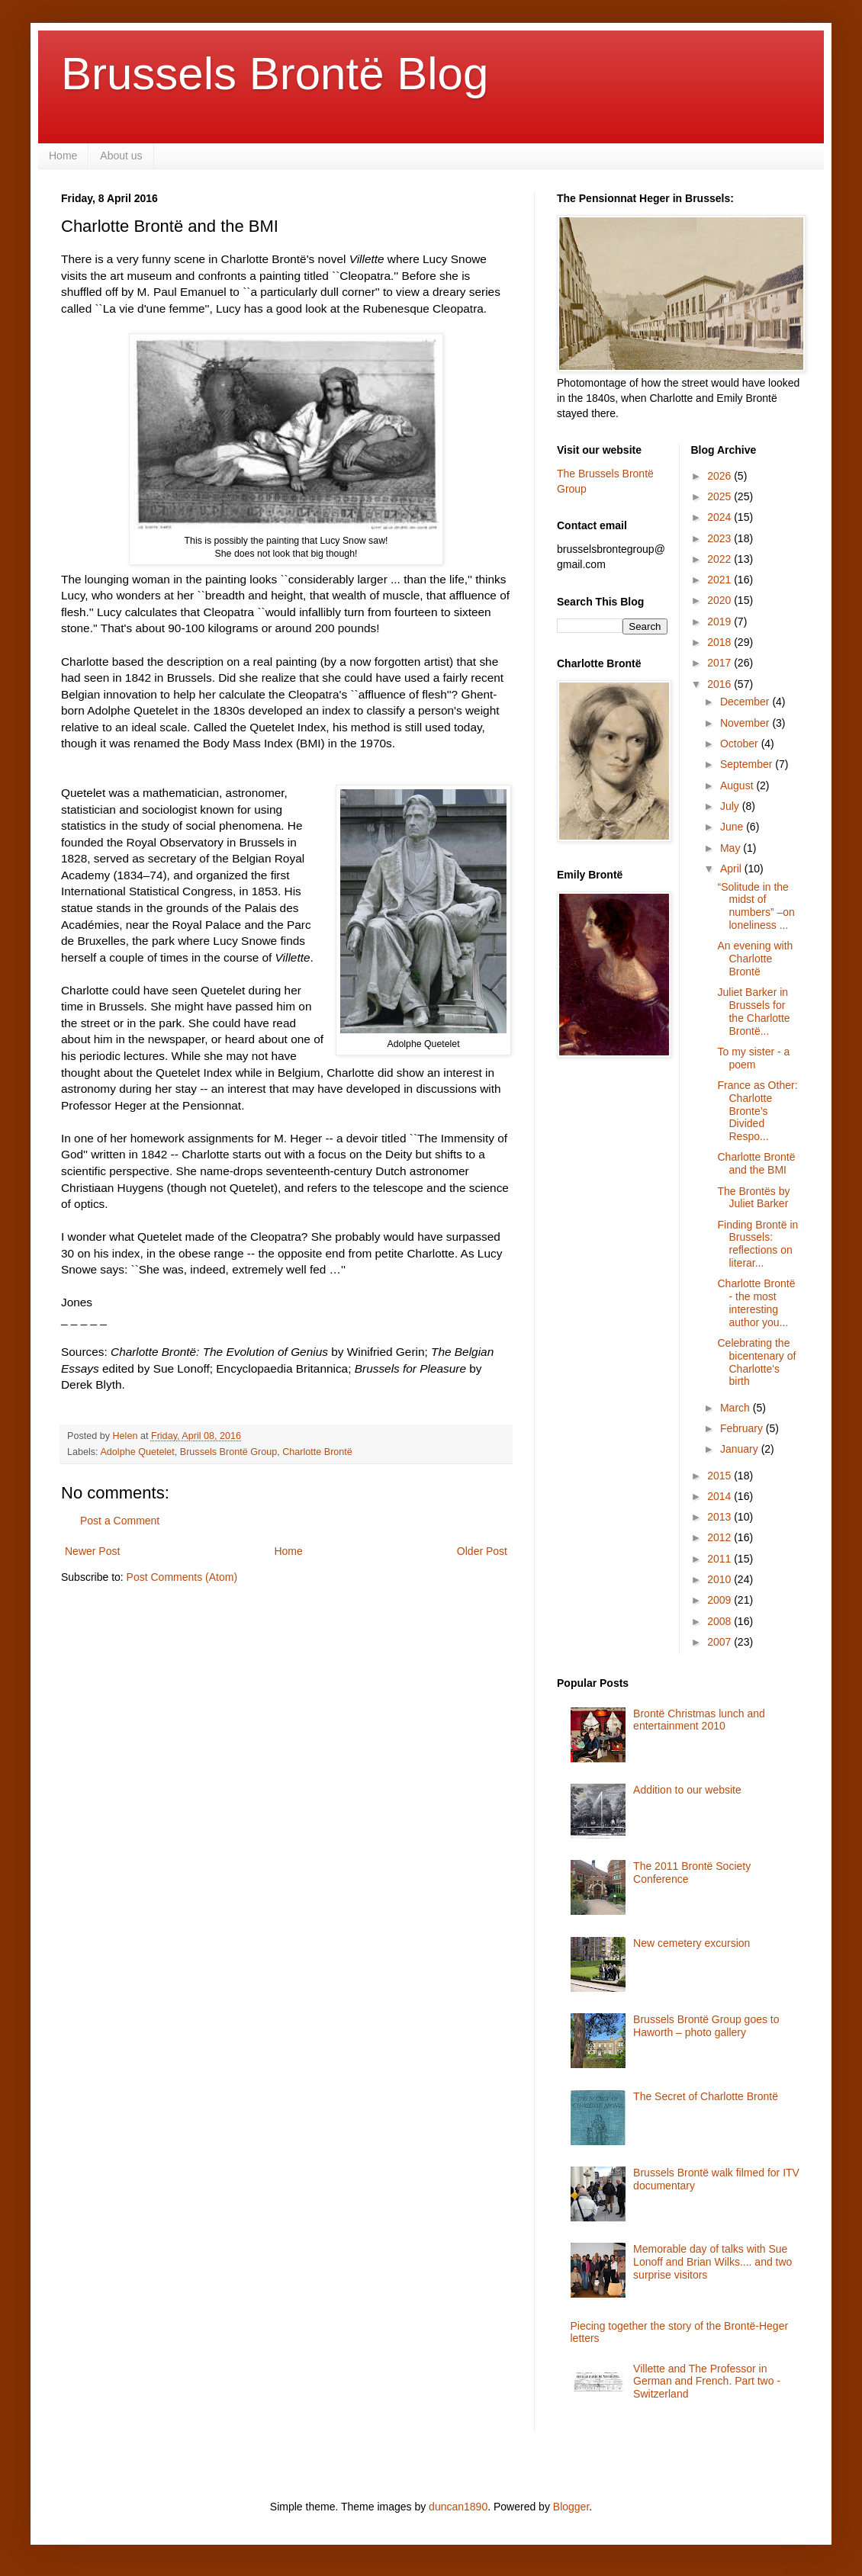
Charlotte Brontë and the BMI (756, 1163)
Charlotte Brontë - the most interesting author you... (756, 1302)
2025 (720, 496)
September (747, 764)
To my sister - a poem (753, 1058)
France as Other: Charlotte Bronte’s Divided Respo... (757, 1110)
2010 (720, 1579)
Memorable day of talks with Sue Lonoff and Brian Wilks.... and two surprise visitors (712, 2262)
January (740, 1449)
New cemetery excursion (691, 1943)
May (731, 848)
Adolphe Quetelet (137, 1452)
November (746, 723)
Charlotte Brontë (317, 1452)
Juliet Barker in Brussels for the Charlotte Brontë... (753, 1011)
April (732, 868)
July (731, 806)
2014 (720, 1496)
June (733, 827)
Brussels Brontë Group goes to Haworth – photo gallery (706, 2025)
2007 (720, 1642)
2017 (720, 663)
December (746, 701)
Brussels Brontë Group (228, 1452)
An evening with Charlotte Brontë (755, 959)
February (743, 1428)
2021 (720, 579)
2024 (720, 517)
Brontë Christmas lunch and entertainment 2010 (699, 1720)
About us (121, 155)
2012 (720, 1537)
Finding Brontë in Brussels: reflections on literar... (757, 1244)
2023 (720, 538)
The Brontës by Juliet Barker (753, 1197)
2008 (720, 1621)
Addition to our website (687, 1790)
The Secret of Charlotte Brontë (705, 2096)
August (738, 785)
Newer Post (92, 1551)
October (740, 743)
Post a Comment (119, 1520)
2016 (720, 684)
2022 (720, 559)
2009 (720, 1600)
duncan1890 (458, 2507)
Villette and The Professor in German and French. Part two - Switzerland (706, 2381)
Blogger (571, 2507)
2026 (720, 476)
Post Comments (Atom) (182, 1577)
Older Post (482, 1551)
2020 (720, 600)
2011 (720, 1559)
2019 (720, 621)
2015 (720, 1475)
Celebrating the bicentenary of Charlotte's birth (756, 1362)
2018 (720, 642)
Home (63, 155)
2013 (720, 1517)
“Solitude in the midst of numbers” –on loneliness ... (755, 906)
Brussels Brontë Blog (274, 73)
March (736, 1408)
